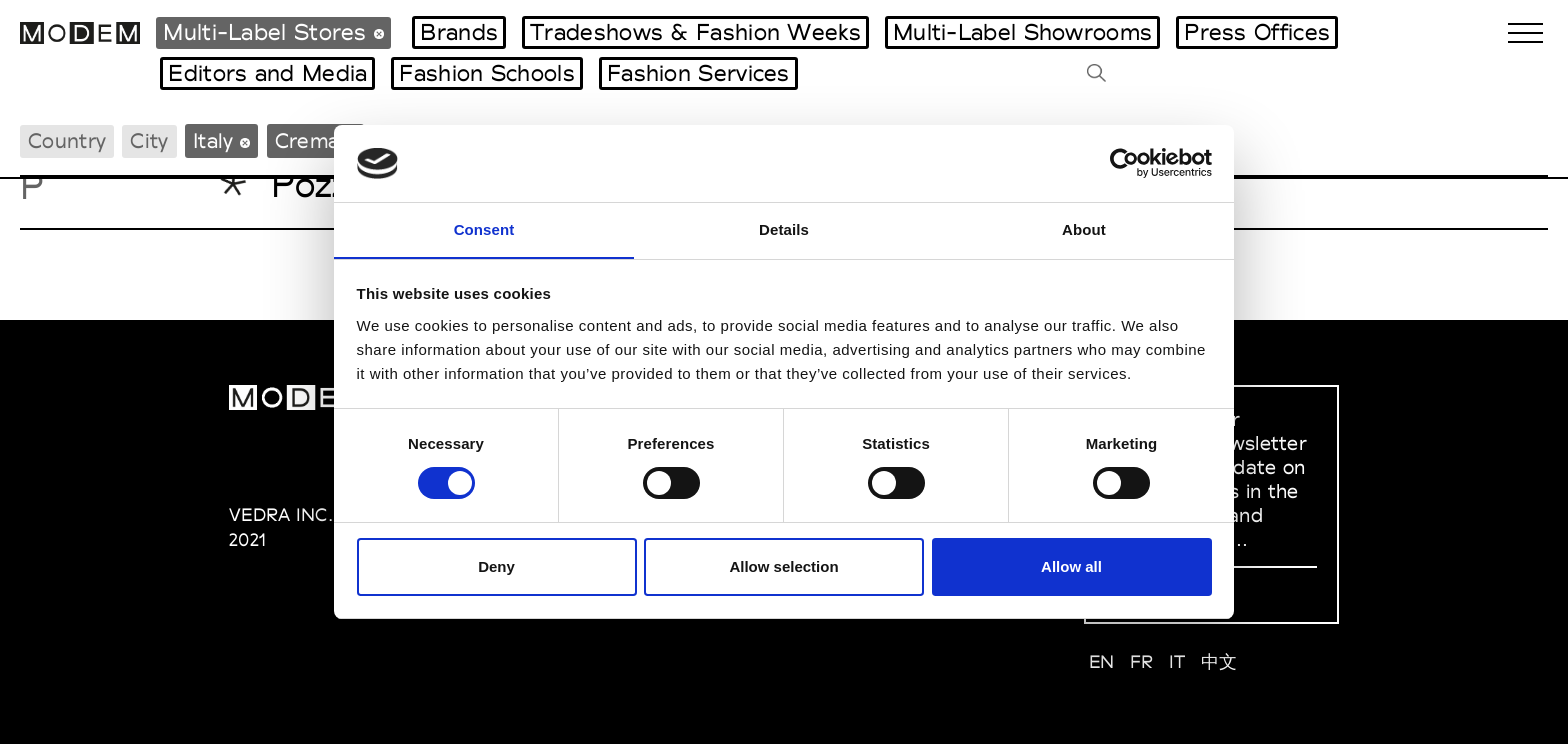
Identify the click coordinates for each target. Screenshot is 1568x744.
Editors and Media (267, 73)
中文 (1219, 661)
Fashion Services (698, 73)
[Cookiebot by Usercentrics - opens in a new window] (1124, 163)
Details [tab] (784, 228)
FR (1142, 661)
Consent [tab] (484, 228)
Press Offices (1257, 32)
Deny (496, 566)
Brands (459, 32)
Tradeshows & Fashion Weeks (695, 32)
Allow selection (783, 566)
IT (1177, 661)
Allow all (1071, 566)
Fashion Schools (487, 73)
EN (1102, 661)
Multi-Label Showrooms (1022, 32)
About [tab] (1084, 228)
